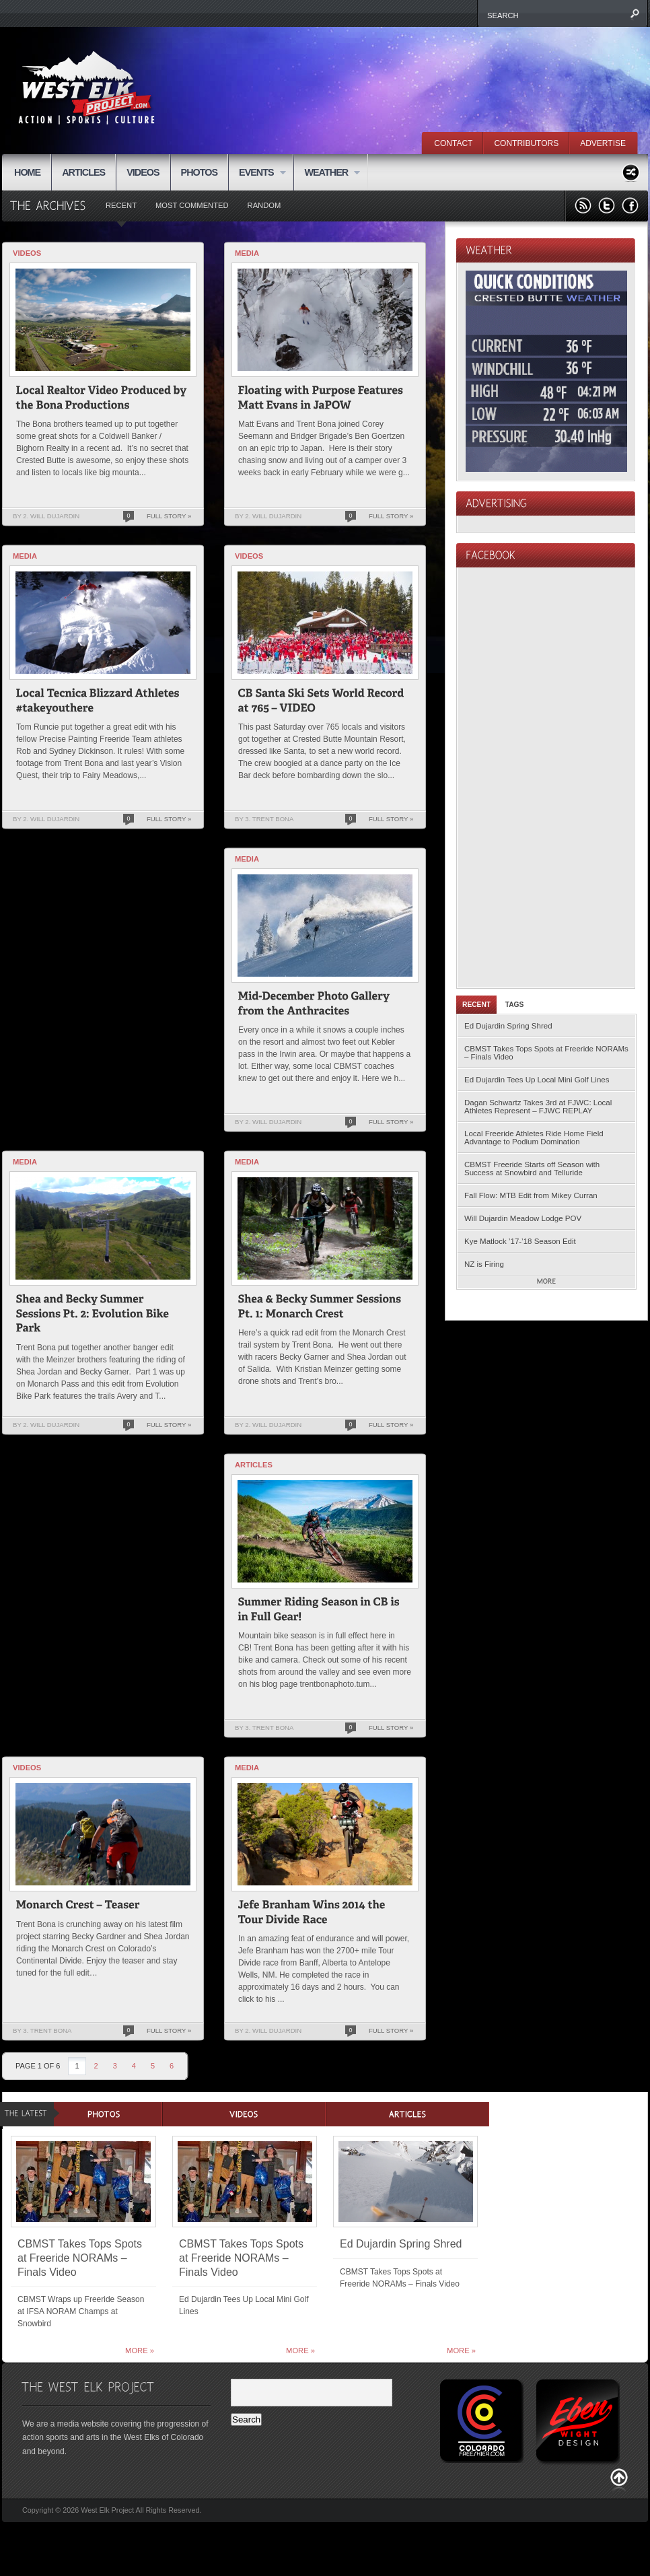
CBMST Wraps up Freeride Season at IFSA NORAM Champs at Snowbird (80, 2311)
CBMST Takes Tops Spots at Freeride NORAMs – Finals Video (546, 1053)
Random (264, 205)
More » (139, 2350)
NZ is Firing (484, 1264)
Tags (514, 1004)
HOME (27, 172)
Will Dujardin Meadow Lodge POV (522, 1218)
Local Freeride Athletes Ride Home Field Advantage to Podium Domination (534, 1137)
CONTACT (453, 143)
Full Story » (169, 516)
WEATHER (326, 173)
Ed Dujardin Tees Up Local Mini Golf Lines (537, 1080)
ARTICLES (83, 172)
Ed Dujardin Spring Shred (508, 1026)
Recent (121, 205)
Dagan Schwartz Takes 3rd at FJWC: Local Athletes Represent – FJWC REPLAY (538, 1107)
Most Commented (192, 205)
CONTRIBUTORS (526, 143)
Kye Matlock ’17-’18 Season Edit (520, 1241)
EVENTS (257, 173)
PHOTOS (199, 172)
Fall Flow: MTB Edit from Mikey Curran (531, 1195)
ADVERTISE (603, 143)
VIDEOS (143, 172)
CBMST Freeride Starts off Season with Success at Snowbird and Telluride (532, 1168)
